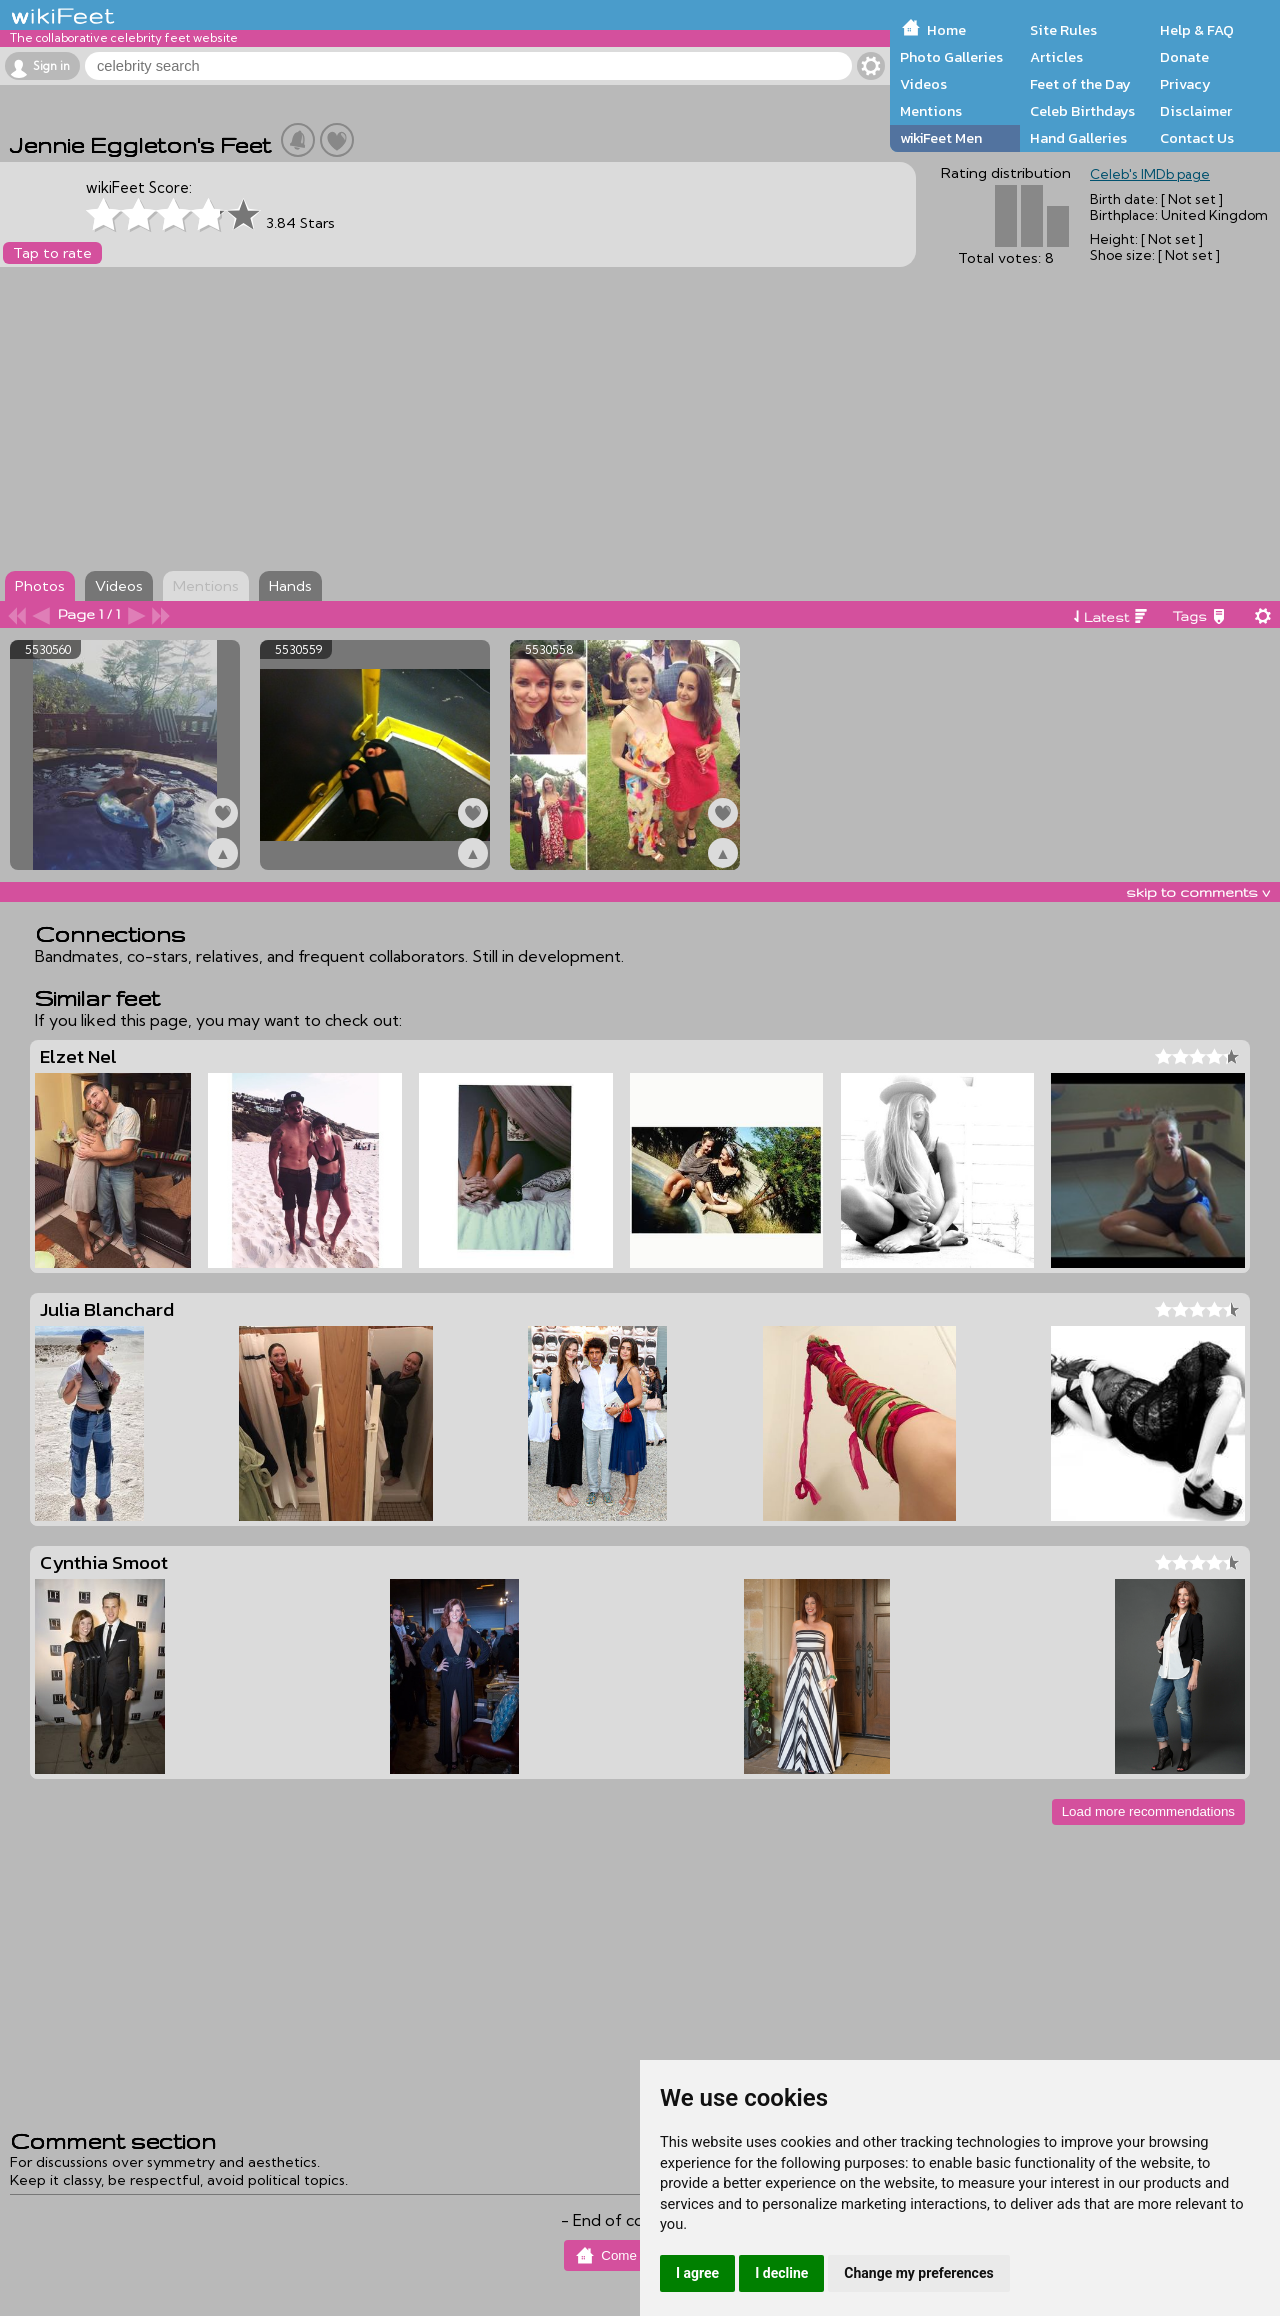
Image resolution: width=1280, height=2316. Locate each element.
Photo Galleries (951, 57)
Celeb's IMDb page (1150, 174)
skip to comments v (1198, 892)
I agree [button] (697, 2273)
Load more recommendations (1148, 1811)
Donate (1184, 57)
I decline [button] (781, 2273)
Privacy (1185, 84)
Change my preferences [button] (918, 2273)
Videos (923, 84)
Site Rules (1063, 30)
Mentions (931, 111)
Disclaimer (1196, 111)
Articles (1056, 57)
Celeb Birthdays (1082, 111)
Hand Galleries (1078, 138)
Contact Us (1197, 138)
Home (946, 30)
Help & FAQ (1197, 30)
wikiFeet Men (941, 138)
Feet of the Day (1080, 84)
